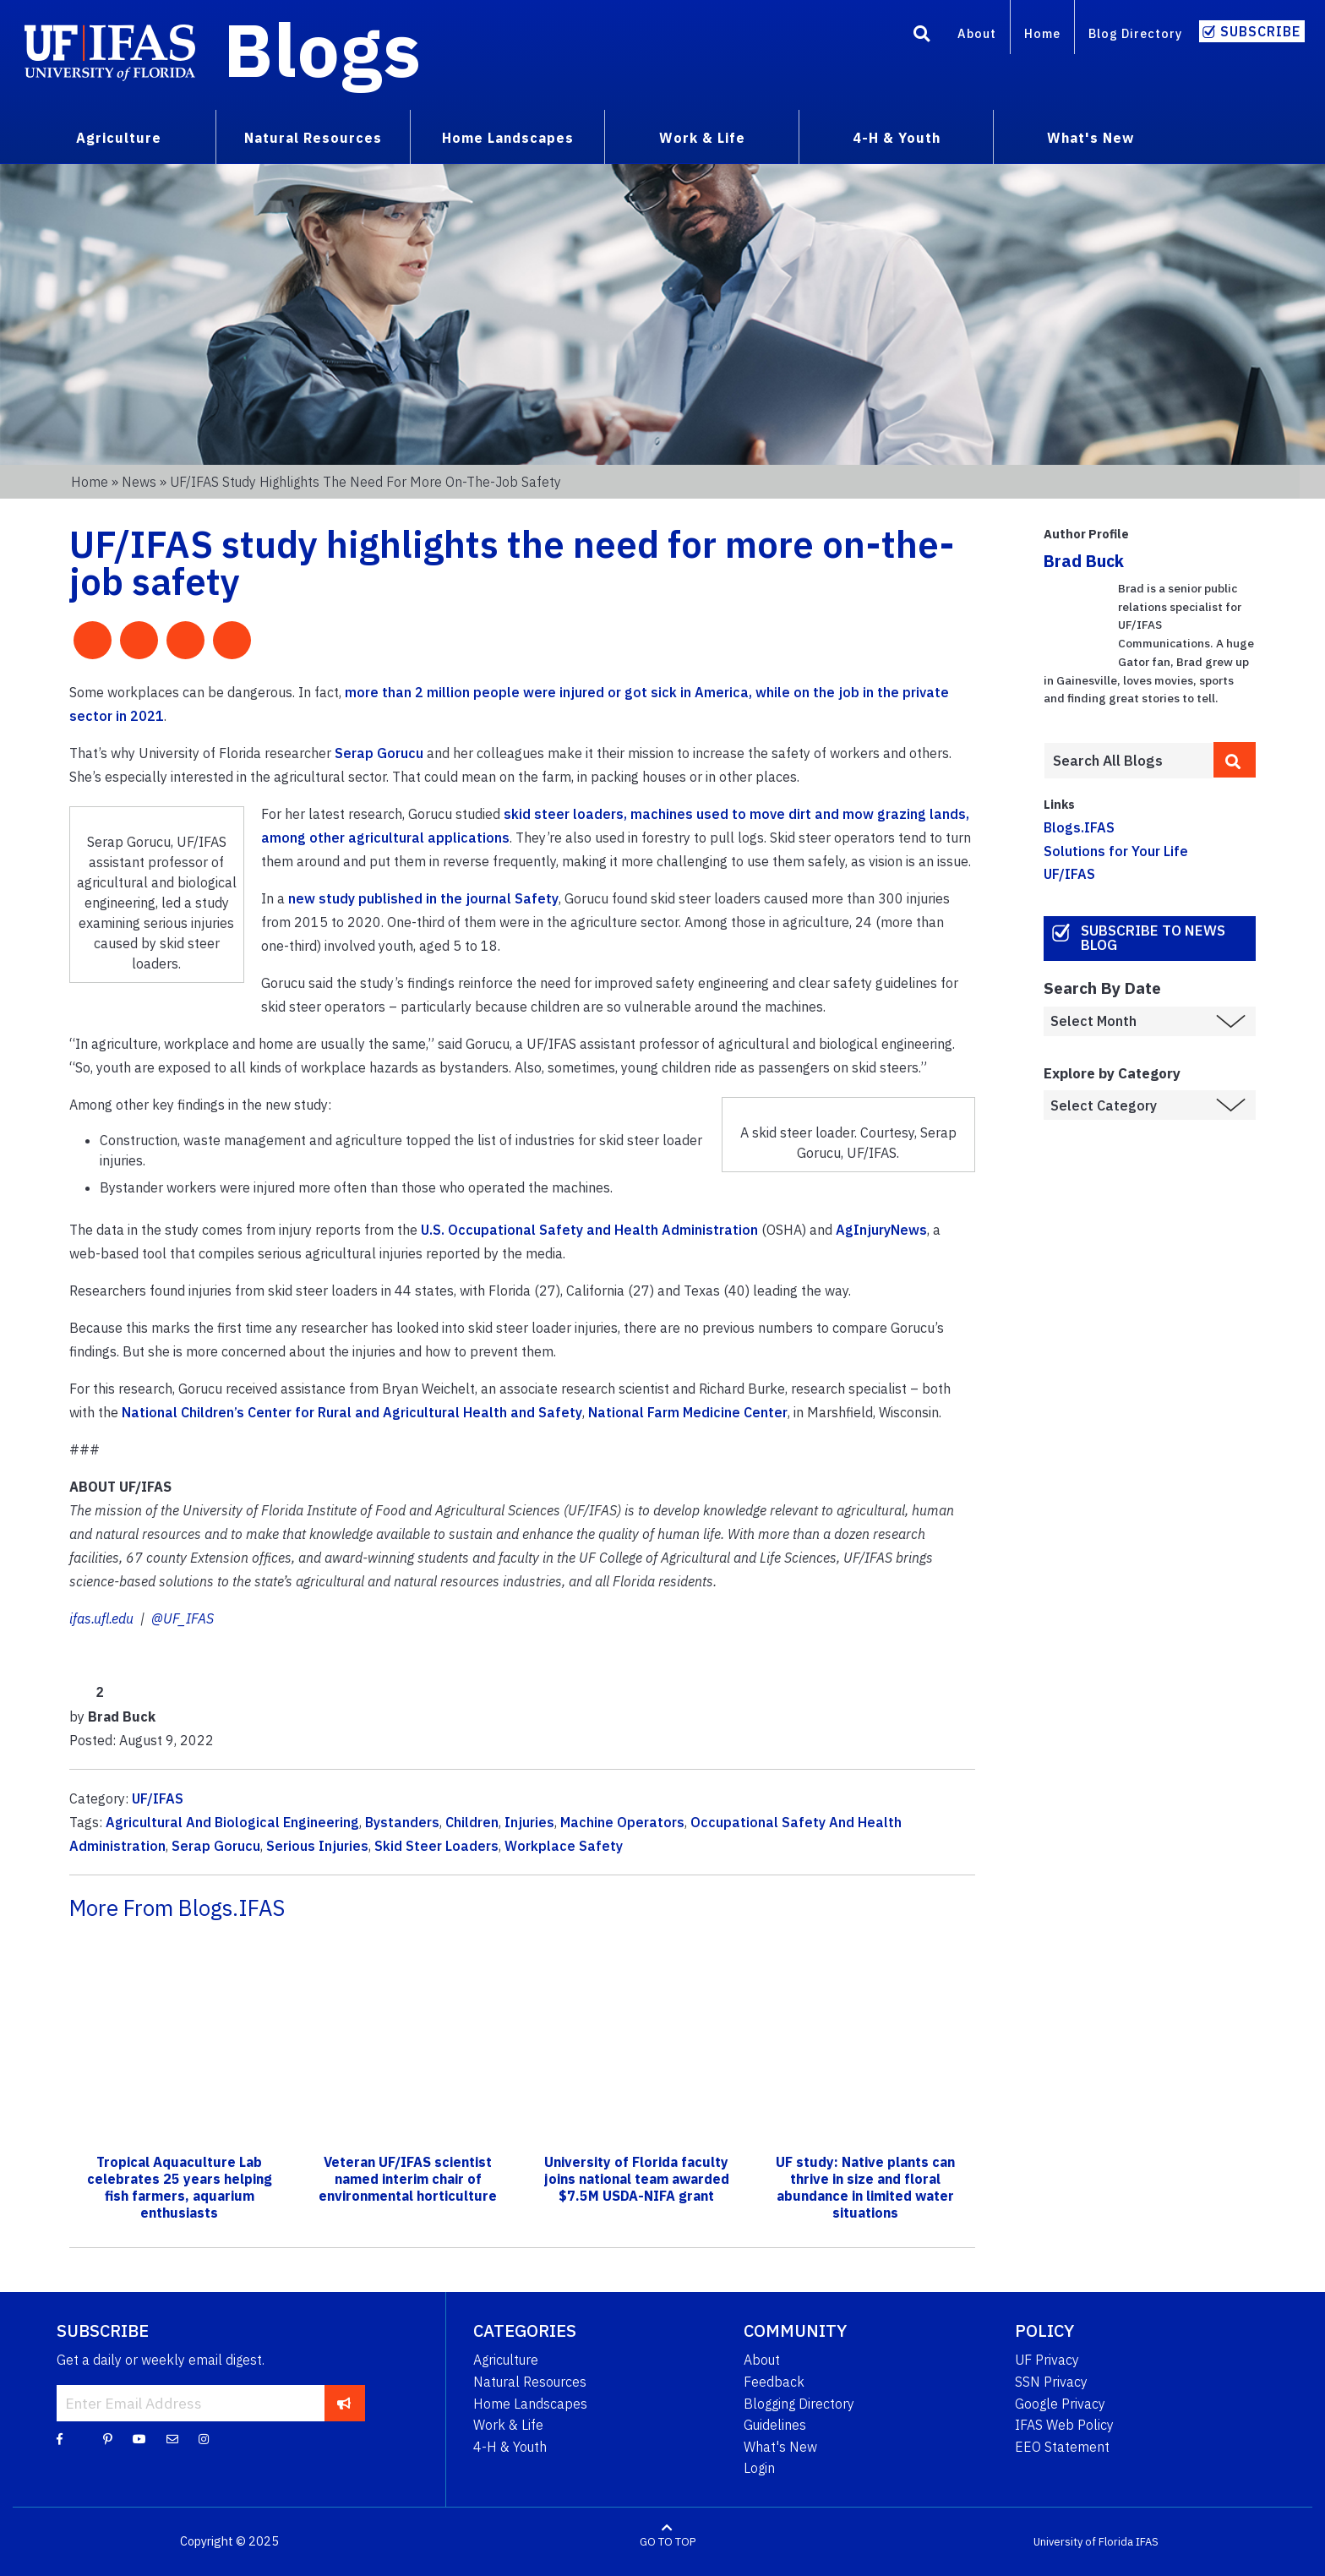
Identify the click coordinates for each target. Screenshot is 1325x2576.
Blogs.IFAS (1079, 827)
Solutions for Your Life (1116, 851)
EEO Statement (1062, 2446)
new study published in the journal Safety (423, 898)
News (139, 481)
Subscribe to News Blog (1153, 937)
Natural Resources (529, 2381)
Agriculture (505, 2359)
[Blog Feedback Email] (172, 2438)
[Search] (922, 36)
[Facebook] (60, 2438)
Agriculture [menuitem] (118, 137)
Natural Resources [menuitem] (313, 137)
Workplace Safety (563, 1845)
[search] (1234, 760)
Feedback (774, 2381)
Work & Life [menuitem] (702, 137)
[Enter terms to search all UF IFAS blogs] (1128, 760)
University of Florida (1083, 2542)
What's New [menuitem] (1090, 137)
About (976, 33)
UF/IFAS (157, 1798)
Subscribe (1260, 31)
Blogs (322, 49)
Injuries (529, 1822)
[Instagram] (204, 2438)
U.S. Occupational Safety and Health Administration (589, 1229)
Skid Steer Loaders (436, 1845)
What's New (780, 2446)
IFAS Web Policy (1064, 2424)
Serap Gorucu (379, 753)
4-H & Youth (510, 2446)
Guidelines (775, 2424)
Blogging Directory (799, 2403)
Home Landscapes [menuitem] (508, 137)
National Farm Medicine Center (688, 1412)
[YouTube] (139, 2438)
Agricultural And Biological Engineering (232, 1822)
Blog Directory (1135, 33)
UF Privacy (1047, 2359)
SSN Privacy (1051, 2381)
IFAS (1147, 2542)
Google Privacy (1060, 2403)
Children (472, 1822)
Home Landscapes (530, 2403)
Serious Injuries (317, 1845)
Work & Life (508, 2424)
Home (1042, 33)
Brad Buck (1084, 560)
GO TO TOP (667, 2542)
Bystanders (402, 1822)
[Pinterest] (107, 2438)
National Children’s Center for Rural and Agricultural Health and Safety (352, 1412)
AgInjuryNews (881, 1229)
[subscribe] (344, 2402)
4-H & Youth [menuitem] (897, 137)
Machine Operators (622, 1822)
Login (759, 2467)
